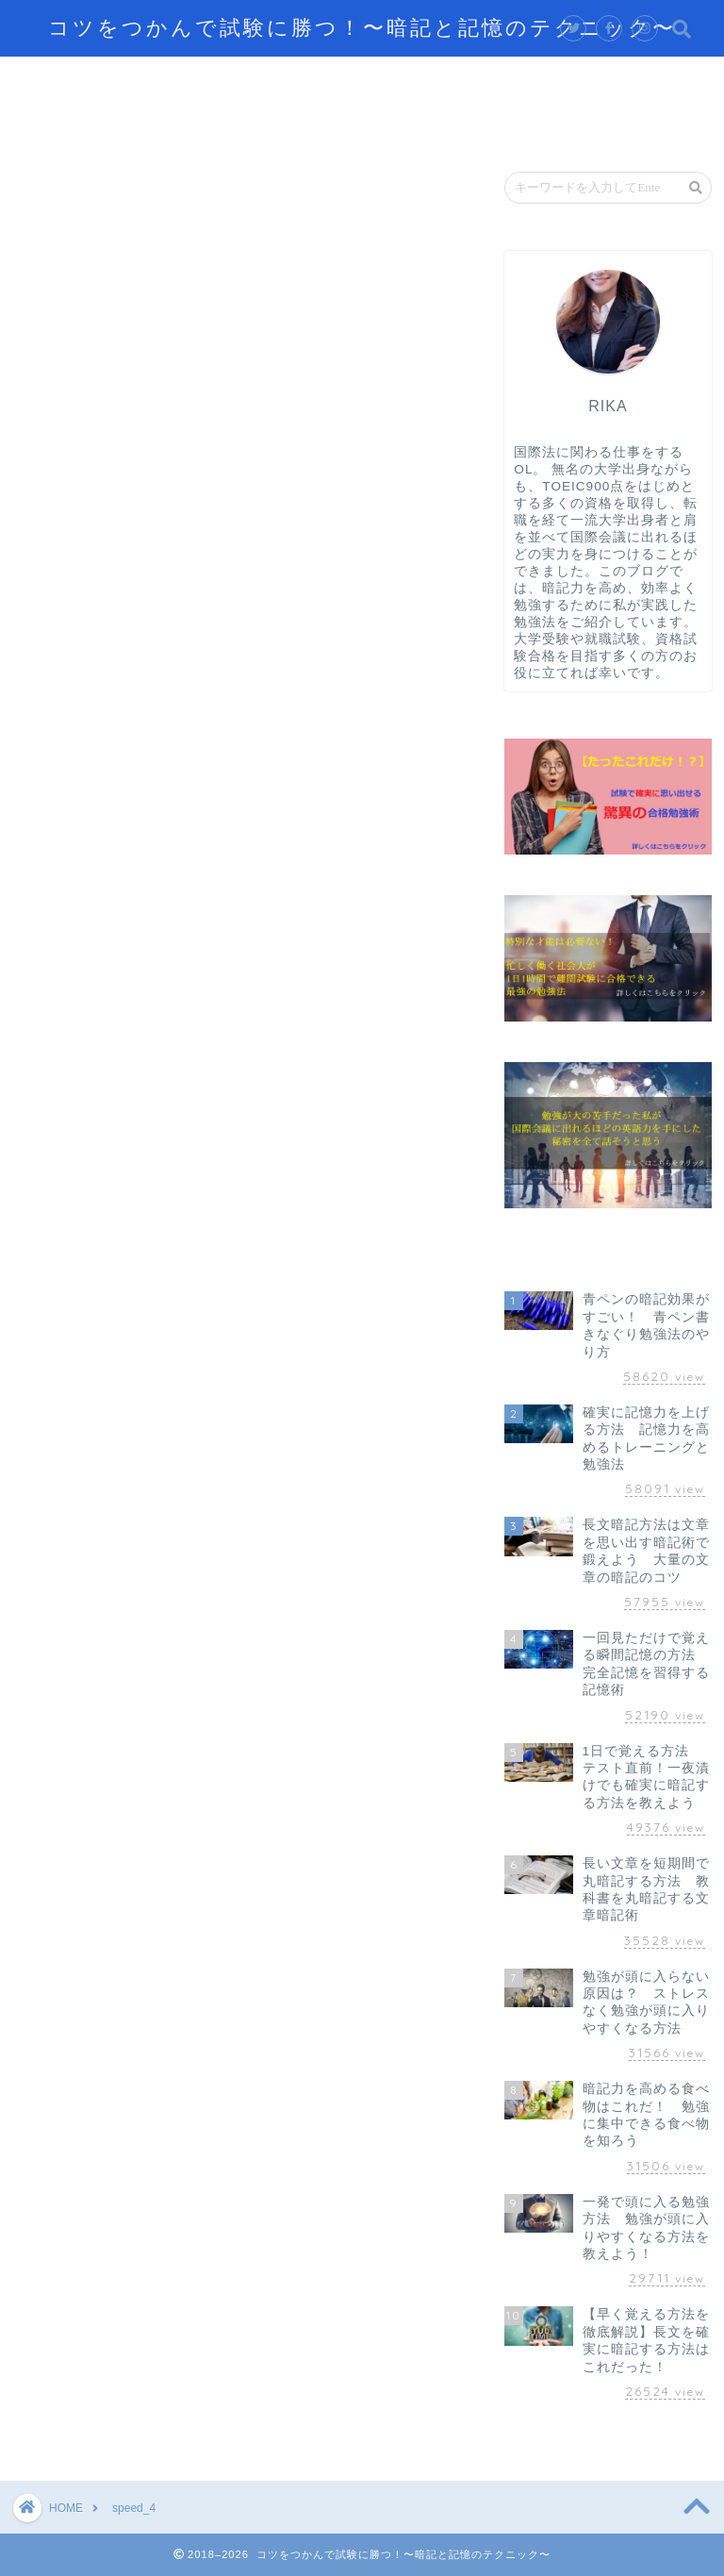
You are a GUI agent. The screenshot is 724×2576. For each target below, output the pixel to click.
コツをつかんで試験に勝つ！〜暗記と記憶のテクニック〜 (362, 27)
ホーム (65, 79)
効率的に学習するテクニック (416, 79)
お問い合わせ (316, 122)
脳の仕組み (598, 79)
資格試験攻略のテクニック (132, 122)
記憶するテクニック (203, 79)
